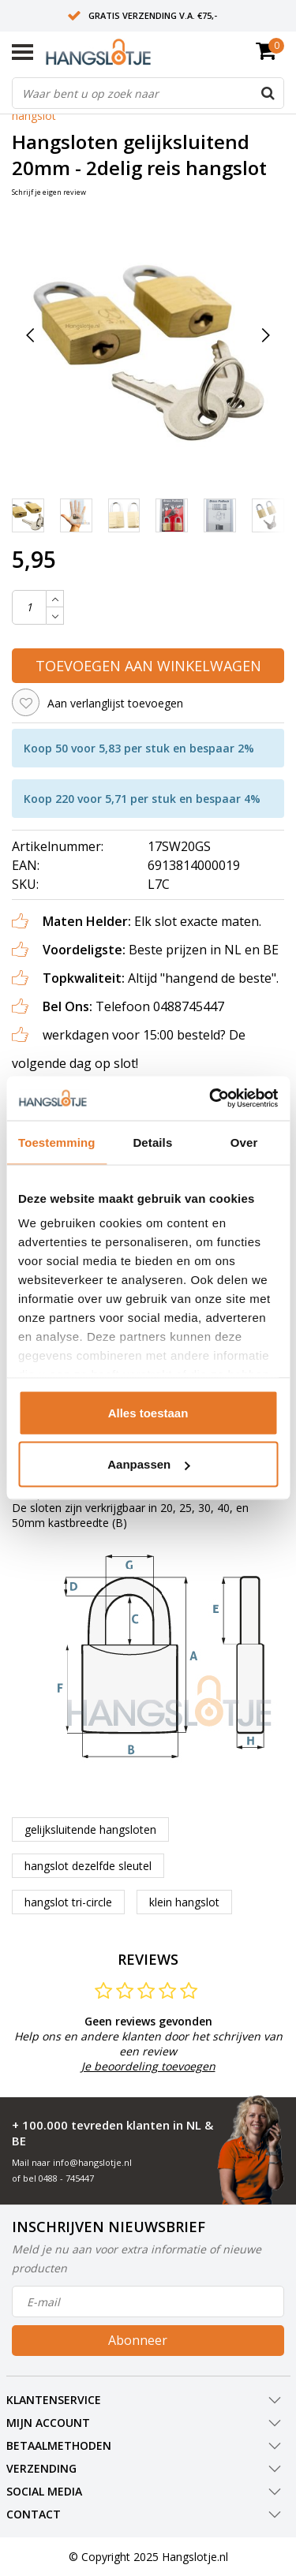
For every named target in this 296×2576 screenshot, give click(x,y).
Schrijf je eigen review (49, 192)
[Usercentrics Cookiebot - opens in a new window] (211, 1098)
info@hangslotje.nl (92, 2162)
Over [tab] (244, 1141)
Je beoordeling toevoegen (148, 2066)
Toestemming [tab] (57, 1141)
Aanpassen (148, 1464)
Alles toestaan (148, 1412)
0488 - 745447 (66, 2178)
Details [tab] (152, 1141)
